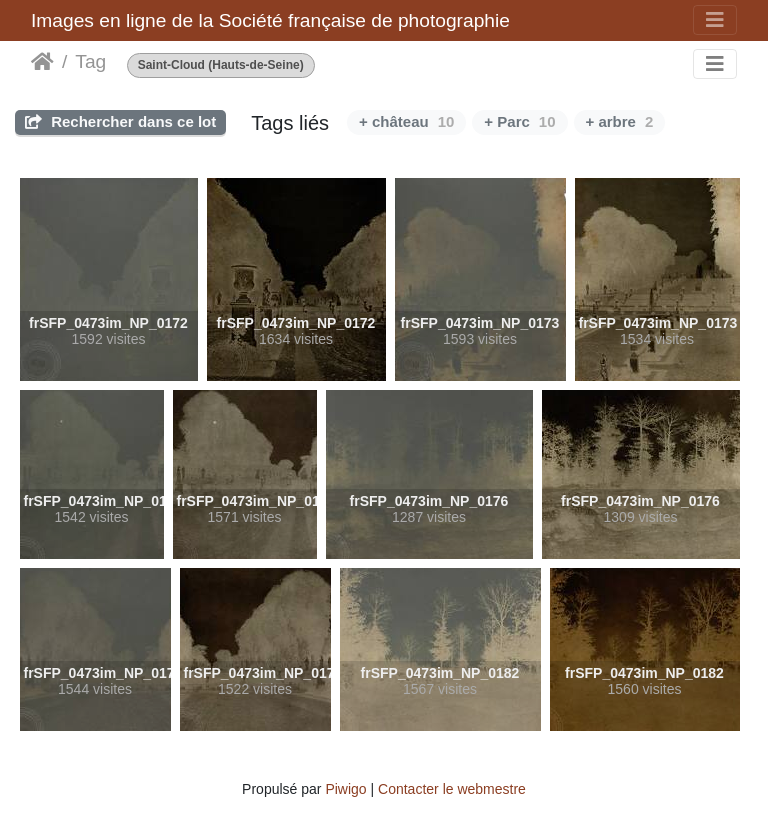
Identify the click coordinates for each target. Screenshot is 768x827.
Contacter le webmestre (452, 789)
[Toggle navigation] (715, 20)
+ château (406, 121)
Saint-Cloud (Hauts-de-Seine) (221, 65)
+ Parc (519, 121)
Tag (90, 61)
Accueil (42, 62)
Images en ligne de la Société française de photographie (270, 20)
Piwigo (345, 789)
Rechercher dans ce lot (120, 121)
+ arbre (620, 121)
